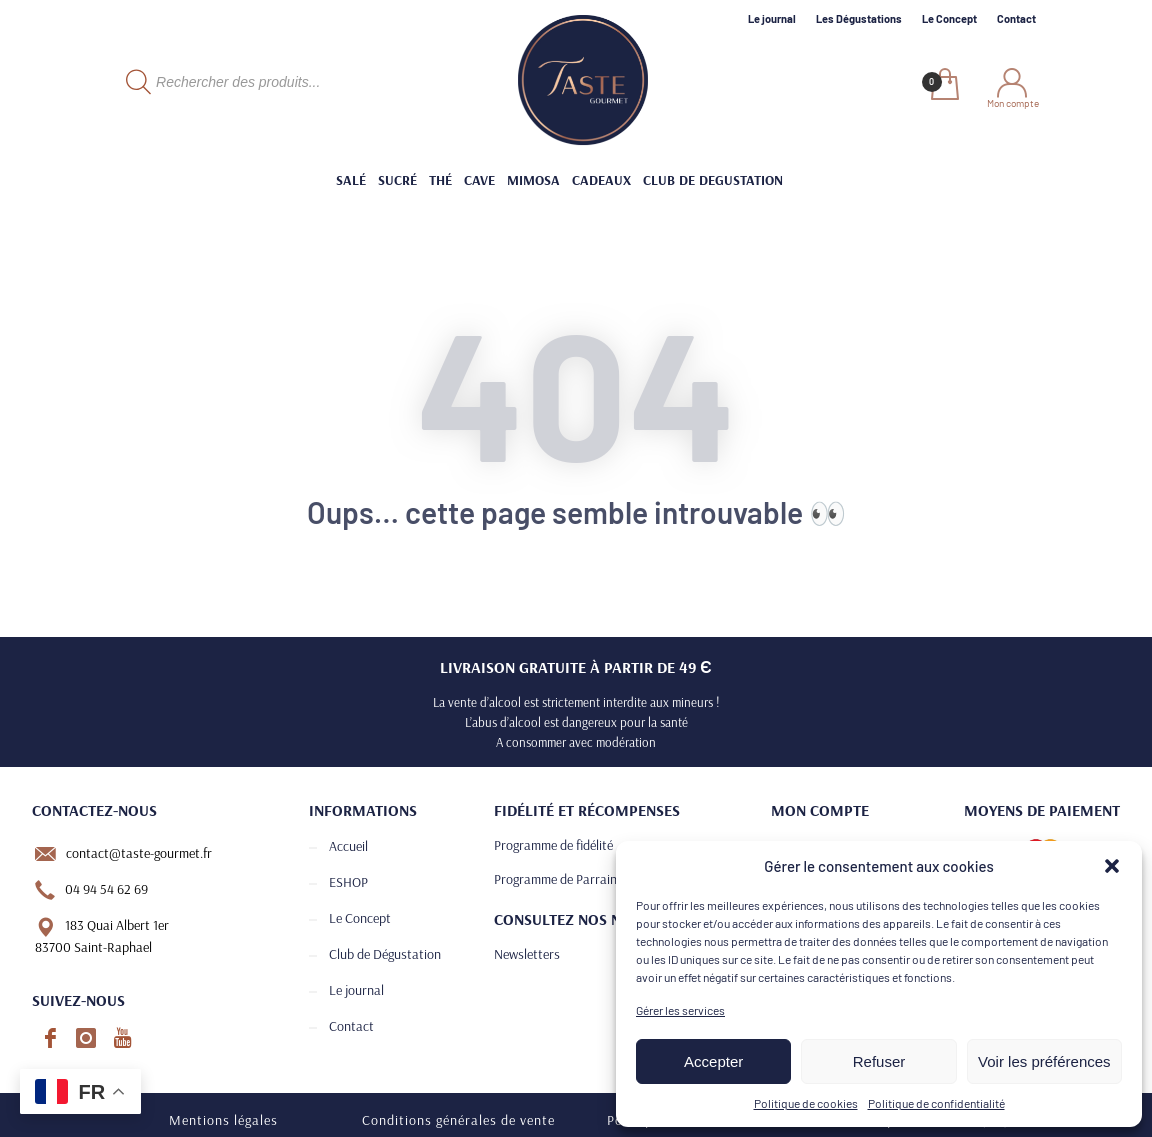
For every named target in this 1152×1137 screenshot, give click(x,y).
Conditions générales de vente (458, 1120)
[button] (1112, 866)
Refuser (879, 1061)
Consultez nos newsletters (601, 919)
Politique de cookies (806, 1103)
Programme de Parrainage (565, 879)
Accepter (713, 1061)
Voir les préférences (1044, 1061)
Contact (1016, 18)
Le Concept (949, 18)
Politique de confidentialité (936, 1103)
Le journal (772, 18)
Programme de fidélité (553, 845)
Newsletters (527, 954)
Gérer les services (680, 1010)
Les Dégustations (859, 18)
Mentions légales (223, 1120)
